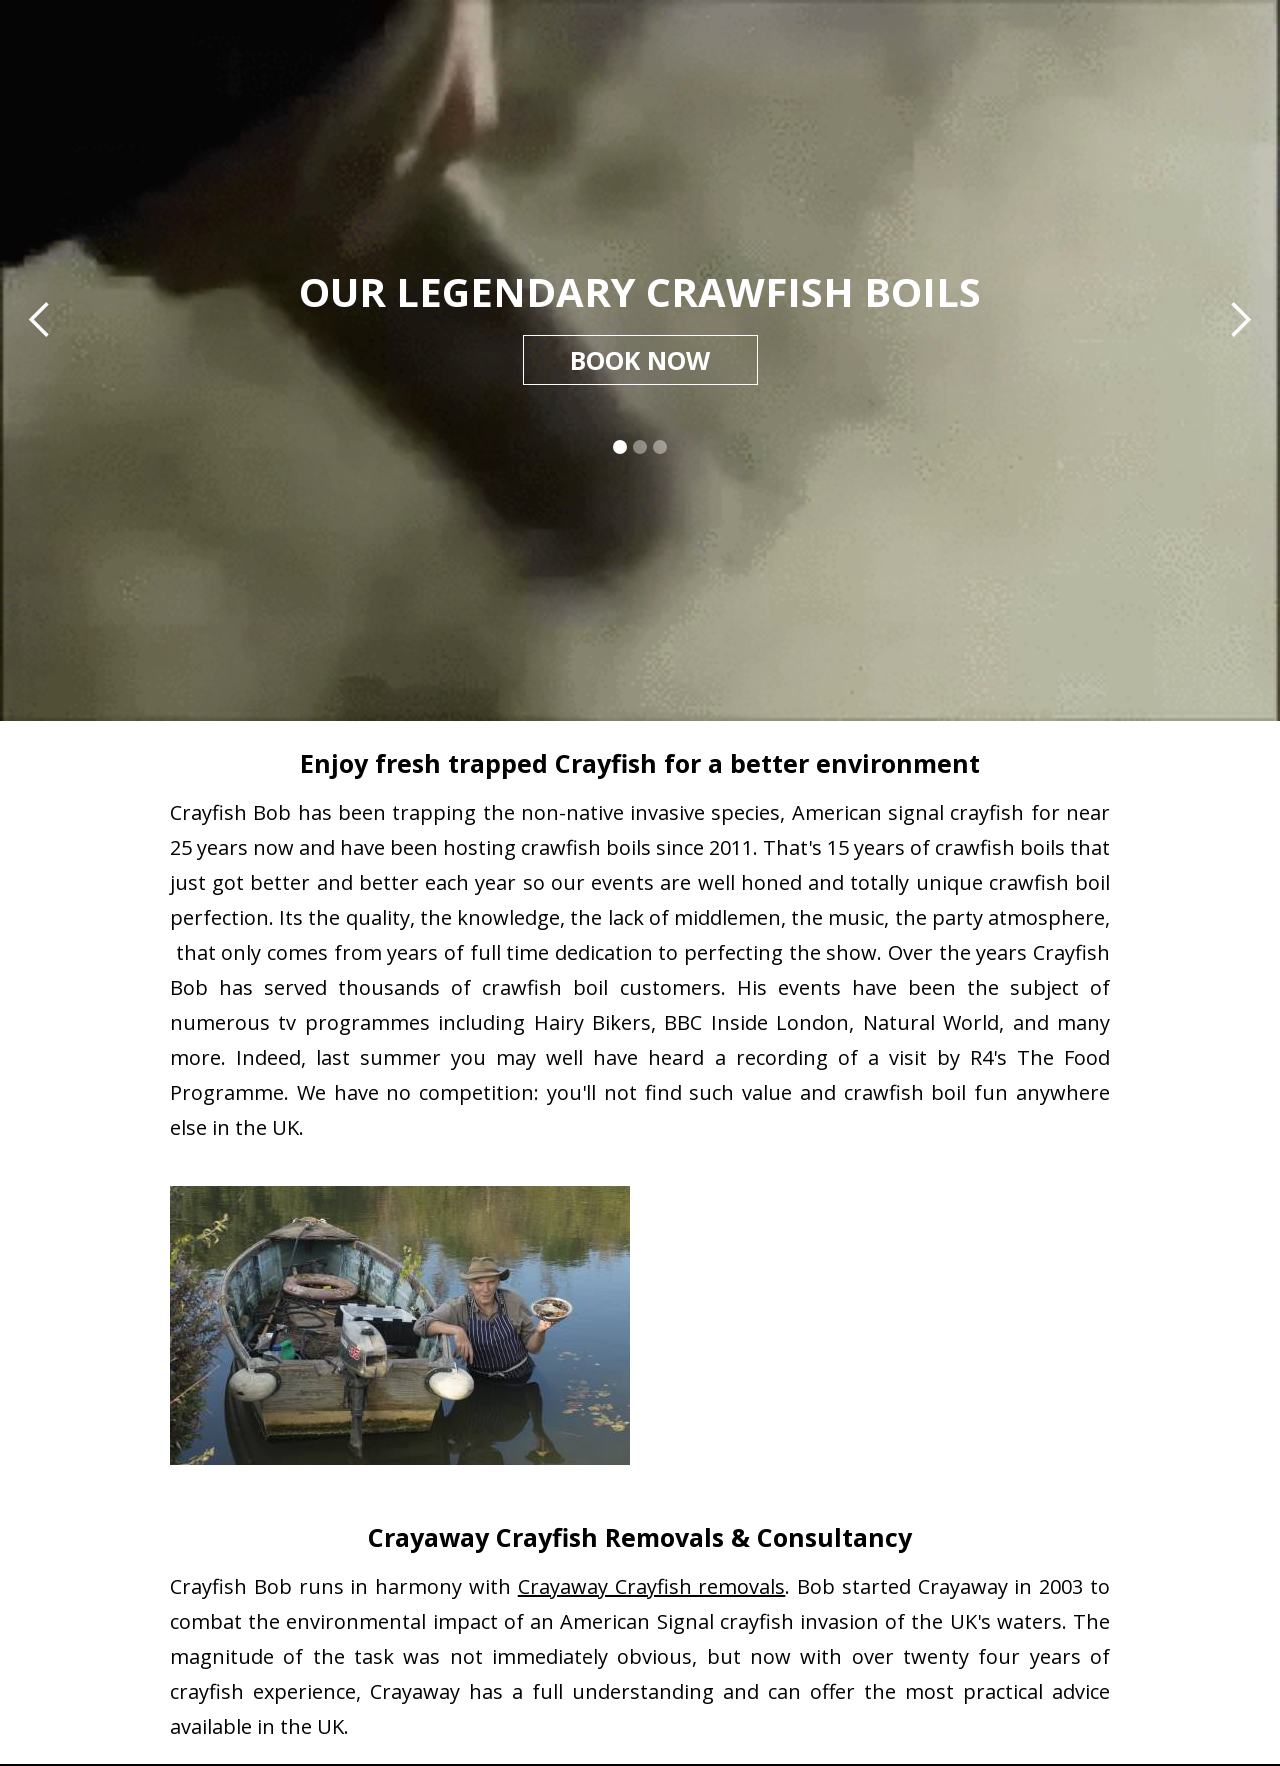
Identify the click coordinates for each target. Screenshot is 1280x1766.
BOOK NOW (640, 360)
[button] (40, 320)
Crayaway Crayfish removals (652, 1586)
